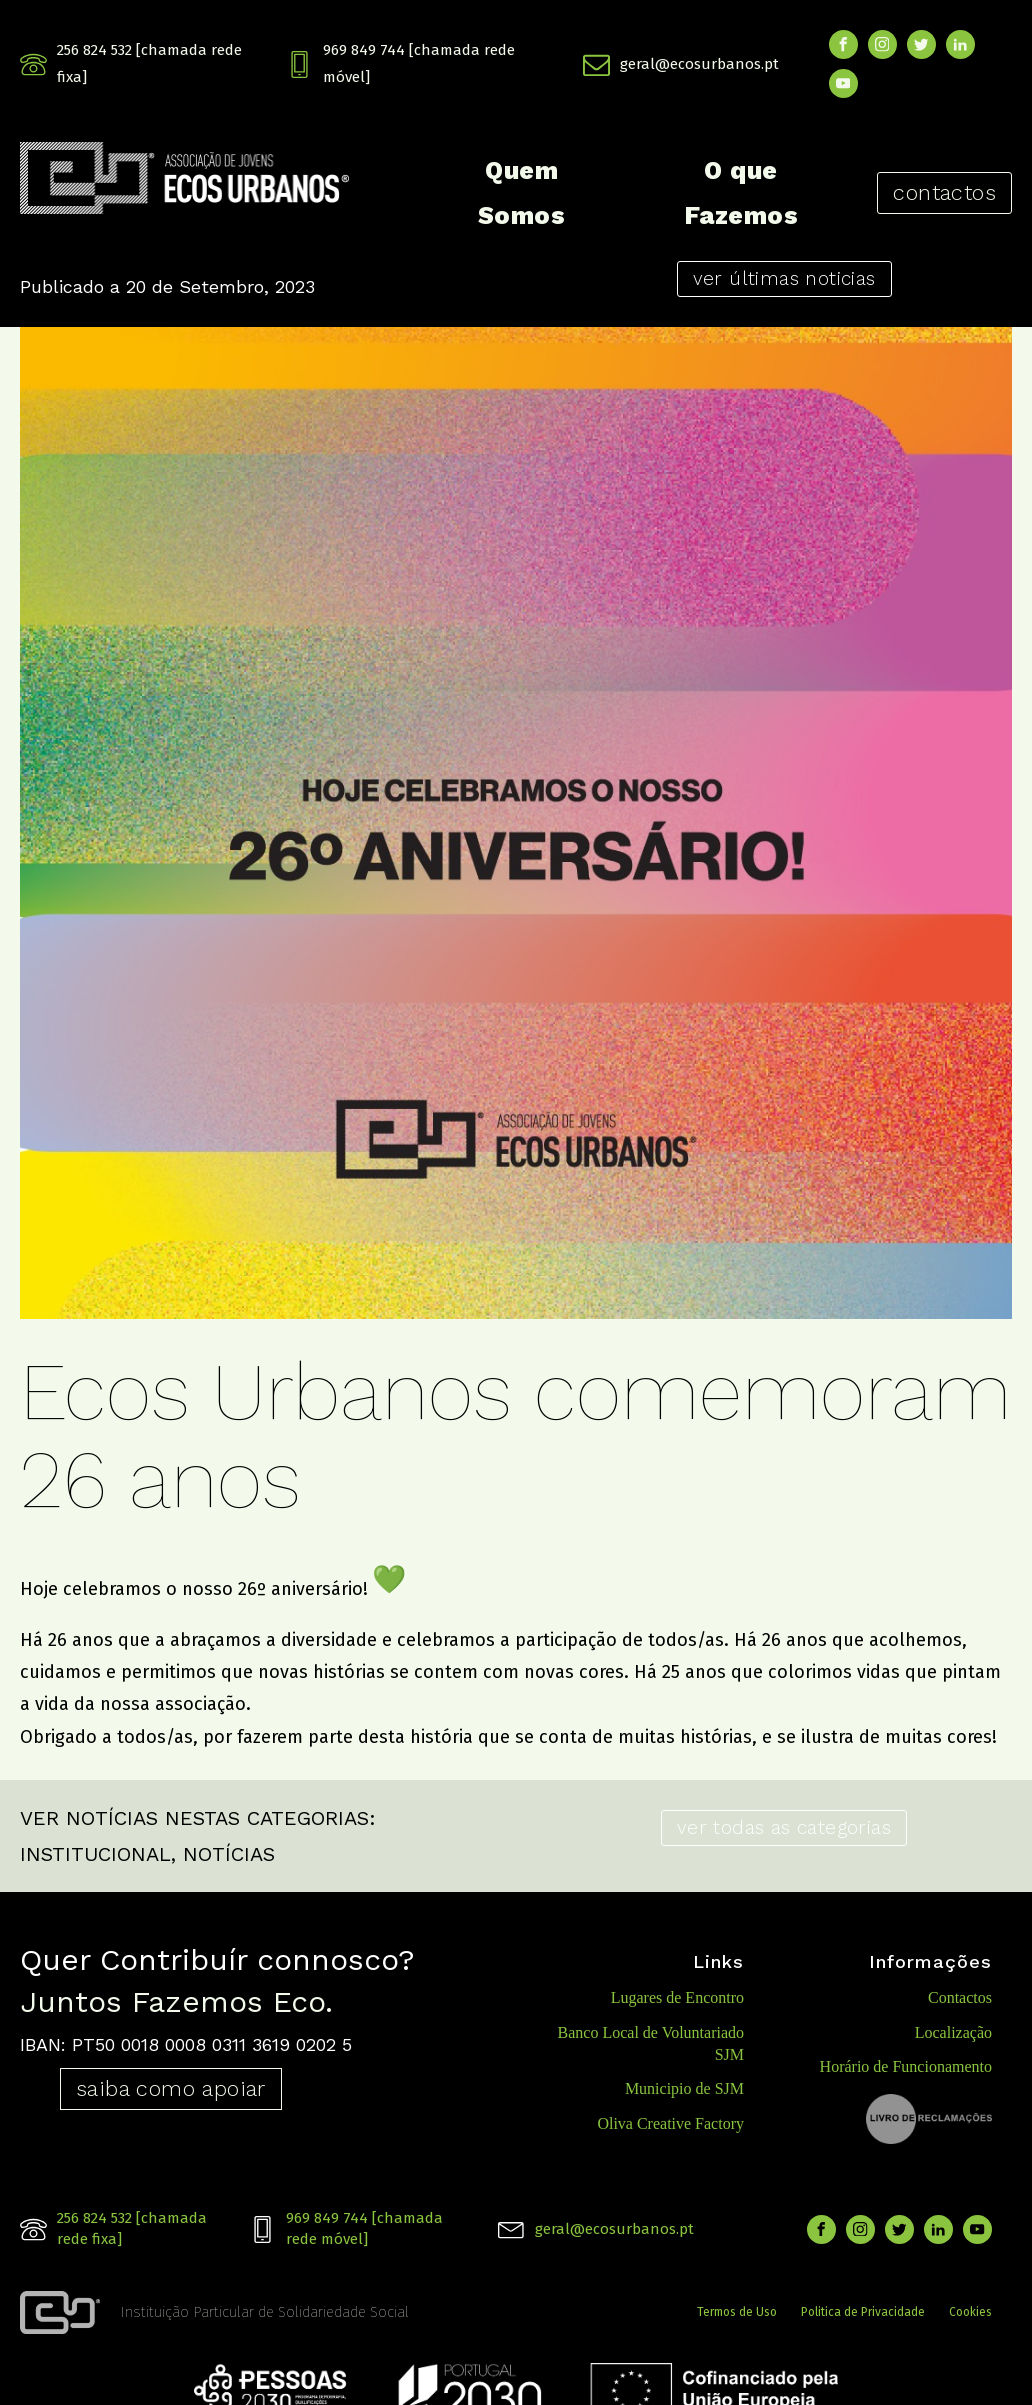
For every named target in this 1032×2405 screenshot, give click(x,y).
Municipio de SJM (684, 2088)
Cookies (970, 2312)
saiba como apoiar (171, 2088)
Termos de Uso (737, 2312)
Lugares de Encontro (677, 1997)
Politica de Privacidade (863, 2312)
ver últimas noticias (784, 278)
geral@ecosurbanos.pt (699, 64)
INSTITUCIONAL (95, 1854)
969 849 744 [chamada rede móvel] (419, 63)
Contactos (960, 1997)
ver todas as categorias (784, 1827)
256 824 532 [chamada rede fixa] (149, 63)
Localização (953, 2032)
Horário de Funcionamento (906, 2066)
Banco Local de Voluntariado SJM (651, 2043)
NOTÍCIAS (229, 1854)
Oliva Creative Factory (670, 2123)
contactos (944, 192)
